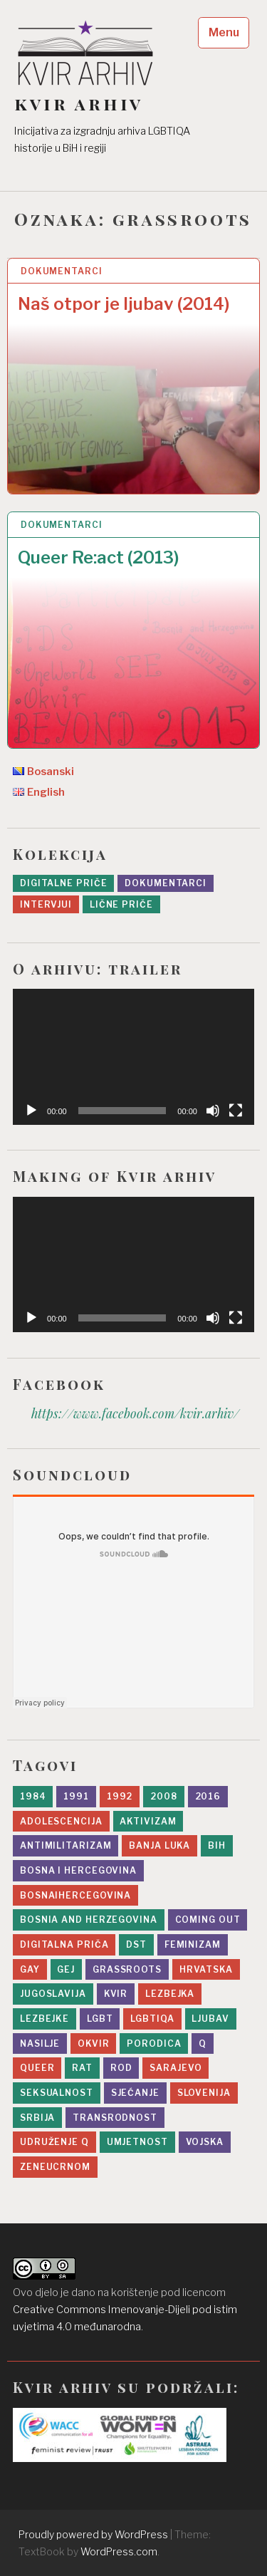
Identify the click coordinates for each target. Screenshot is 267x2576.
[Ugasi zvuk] (213, 1110)
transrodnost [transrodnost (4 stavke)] (115, 2117)
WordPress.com (118, 2551)
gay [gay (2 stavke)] (30, 1969)
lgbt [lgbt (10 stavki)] (100, 2018)
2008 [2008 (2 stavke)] (163, 1796)
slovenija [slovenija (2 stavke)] (204, 2092)
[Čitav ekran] (236, 1110)
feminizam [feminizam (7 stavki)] (192, 1944)
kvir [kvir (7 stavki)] (116, 1993)
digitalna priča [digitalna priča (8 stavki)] (64, 1944)
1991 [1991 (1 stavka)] (76, 1796)
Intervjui (46, 904)
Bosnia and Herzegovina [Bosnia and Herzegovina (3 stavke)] (88, 1919)
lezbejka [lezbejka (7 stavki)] (169, 1993)
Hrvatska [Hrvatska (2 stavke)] (206, 1969)
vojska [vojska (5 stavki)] (205, 2141)
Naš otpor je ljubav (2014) (124, 304)
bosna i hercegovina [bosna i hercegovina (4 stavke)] (78, 1870)
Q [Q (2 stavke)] (202, 2043)
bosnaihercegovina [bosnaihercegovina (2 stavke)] (75, 1895)
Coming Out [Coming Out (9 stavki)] (208, 1919)
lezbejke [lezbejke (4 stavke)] (44, 2018)
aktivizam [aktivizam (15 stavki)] (148, 1821)
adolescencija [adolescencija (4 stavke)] (61, 1821)
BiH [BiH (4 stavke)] (217, 1845)
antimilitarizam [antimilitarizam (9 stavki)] (66, 1845)
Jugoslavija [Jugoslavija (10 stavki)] (53, 1993)
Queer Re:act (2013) (98, 557)
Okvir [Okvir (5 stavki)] (94, 2043)
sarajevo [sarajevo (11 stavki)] (175, 2067)
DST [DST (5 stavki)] (136, 1944)
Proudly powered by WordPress (93, 2534)
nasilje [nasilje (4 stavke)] (40, 2043)
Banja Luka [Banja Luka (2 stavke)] (159, 1845)
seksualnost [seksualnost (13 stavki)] (56, 2092)
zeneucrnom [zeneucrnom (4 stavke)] (55, 2166)
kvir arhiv (78, 103)
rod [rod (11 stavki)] (121, 2067)
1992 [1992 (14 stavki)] (120, 1796)
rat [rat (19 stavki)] (82, 2067)
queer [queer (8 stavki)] (37, 2067)
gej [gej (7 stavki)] (66, 1969)
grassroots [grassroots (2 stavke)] (127, 1969)
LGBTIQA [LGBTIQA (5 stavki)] (152, 2018)
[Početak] (31, 1110)
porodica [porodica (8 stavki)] (154, 2043)
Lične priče (121, 904)
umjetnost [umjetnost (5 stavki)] (137, 2141)
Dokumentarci (62, 271)
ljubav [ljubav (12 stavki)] (210, 2018)
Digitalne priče (64, 883)
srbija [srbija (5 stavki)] (37, 2117)
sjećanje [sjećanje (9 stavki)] (135, 2092)
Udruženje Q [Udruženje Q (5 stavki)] (54, 2141)
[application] (133, 1057)
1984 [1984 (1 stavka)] (33, 1796)
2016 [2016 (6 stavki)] (208, 1796)
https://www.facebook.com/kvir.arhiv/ (135, 1413)
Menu (224, 32)
